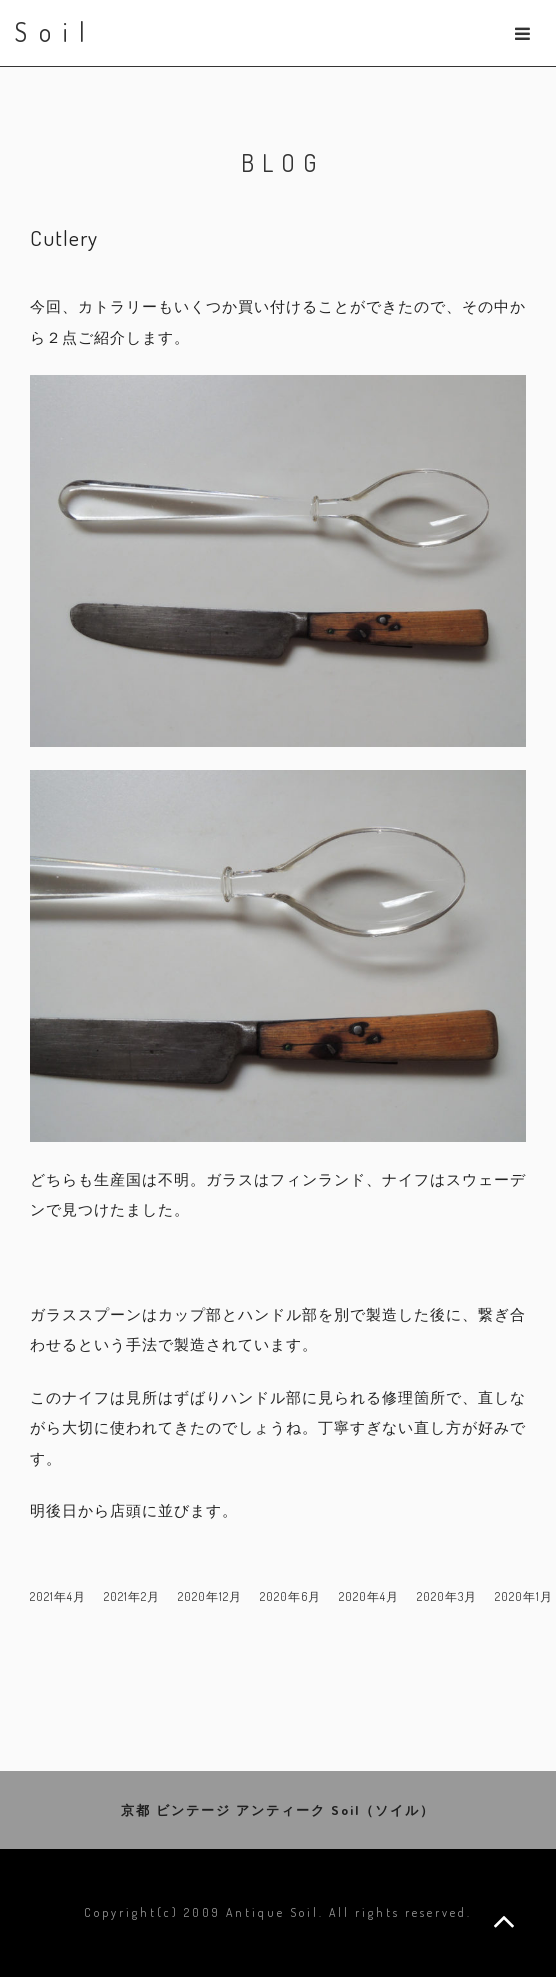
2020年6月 (290, 1596)
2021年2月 (132, 1596)
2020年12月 (210, 1596)
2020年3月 (447, 1596)
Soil (56, 32)
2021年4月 (58, 1596)
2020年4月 (369, 1596)
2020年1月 (524, 1596)
